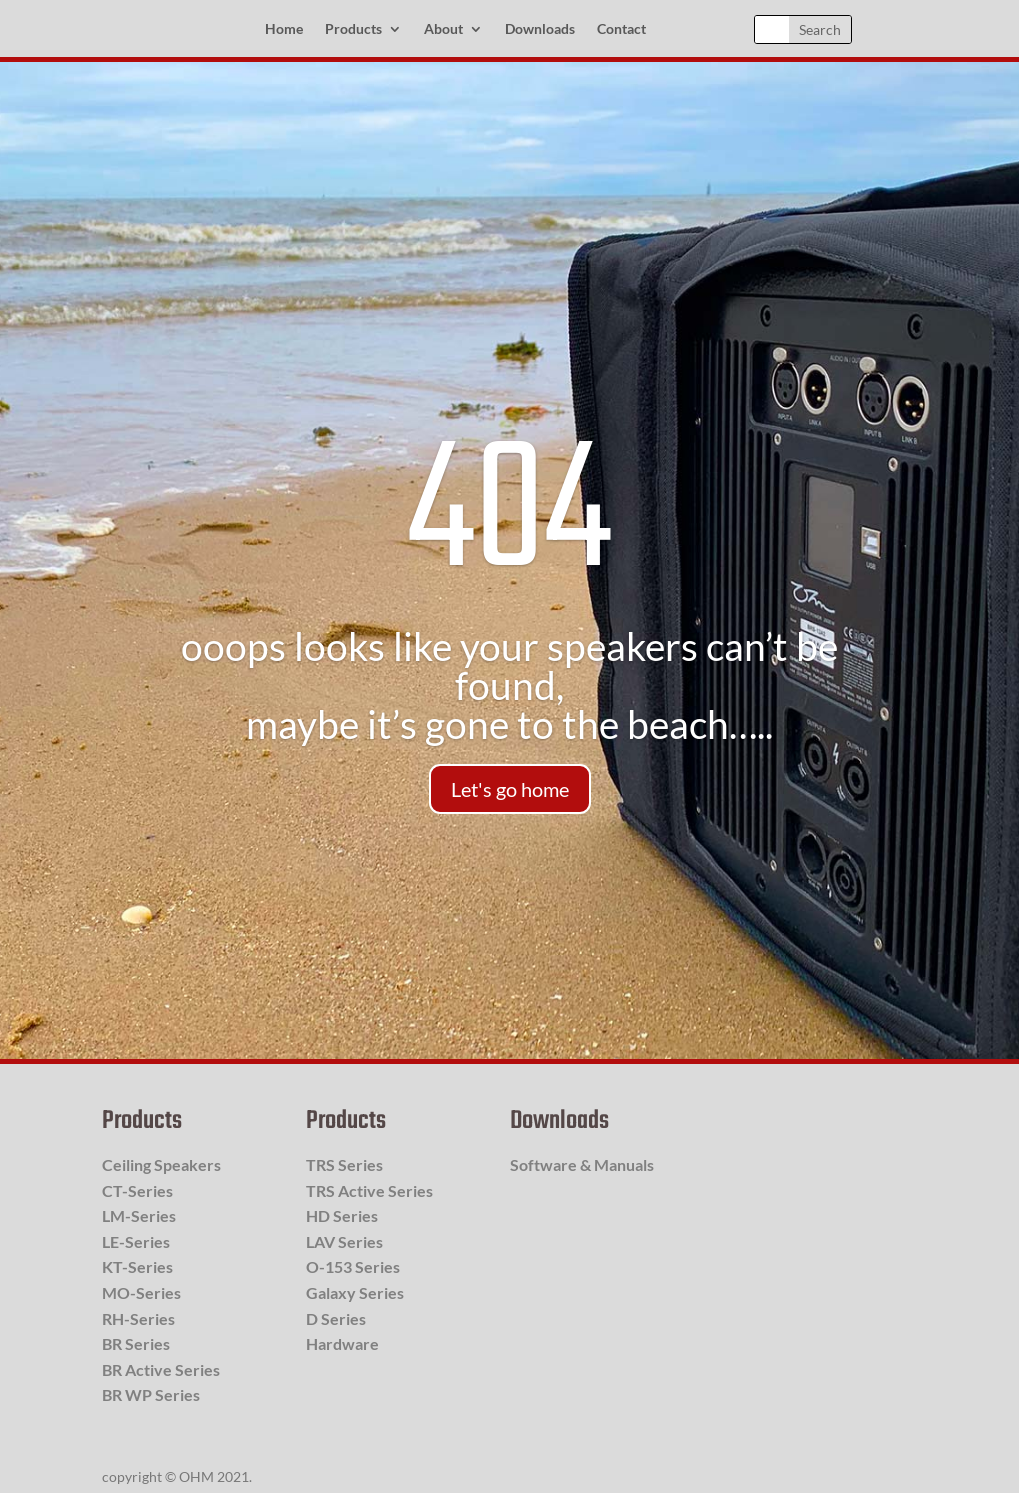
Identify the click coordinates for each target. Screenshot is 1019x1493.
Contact (621, 29)
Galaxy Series (355, 1292)
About (443, 29)
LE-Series (136, 1241)
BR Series (136, 1343)
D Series (336, 1318)
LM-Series (139, 1215)
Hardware (342, 1343)
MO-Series (141, 1292)
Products (353, 29)
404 (509, 516)
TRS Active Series (369, 1190)
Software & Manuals (582, 1164)
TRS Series (344, 1164)
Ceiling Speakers (161, 1164)
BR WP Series (151, 1394)
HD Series (342, 1215)
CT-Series (137, 1190)
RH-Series (138, 1318)
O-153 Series (353, 1266)
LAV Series (344, 1241)
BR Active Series (161, 1369)
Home (284, 29)
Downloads (540, 29)
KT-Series (137, 1266)
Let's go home (510, 789)
